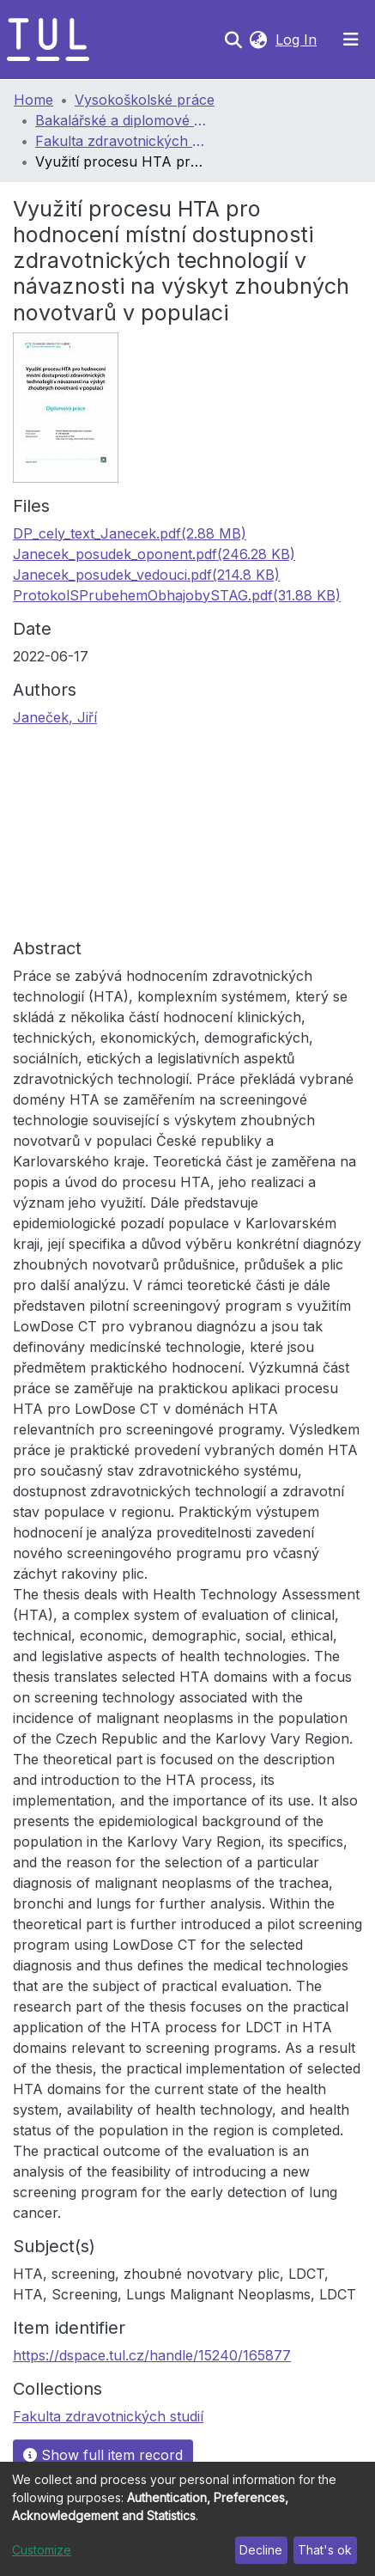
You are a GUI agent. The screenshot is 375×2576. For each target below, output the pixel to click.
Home (33, 99)
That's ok (325, 2550)
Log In (297, 39)
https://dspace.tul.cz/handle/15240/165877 (152, 2355)
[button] (258, 39)
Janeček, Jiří (55, 717)
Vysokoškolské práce (145, 99)
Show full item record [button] (103, 2454)
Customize (41, 2550)
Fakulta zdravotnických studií (121, 140)
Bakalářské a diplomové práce (121, 120)
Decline (260, 2550)
